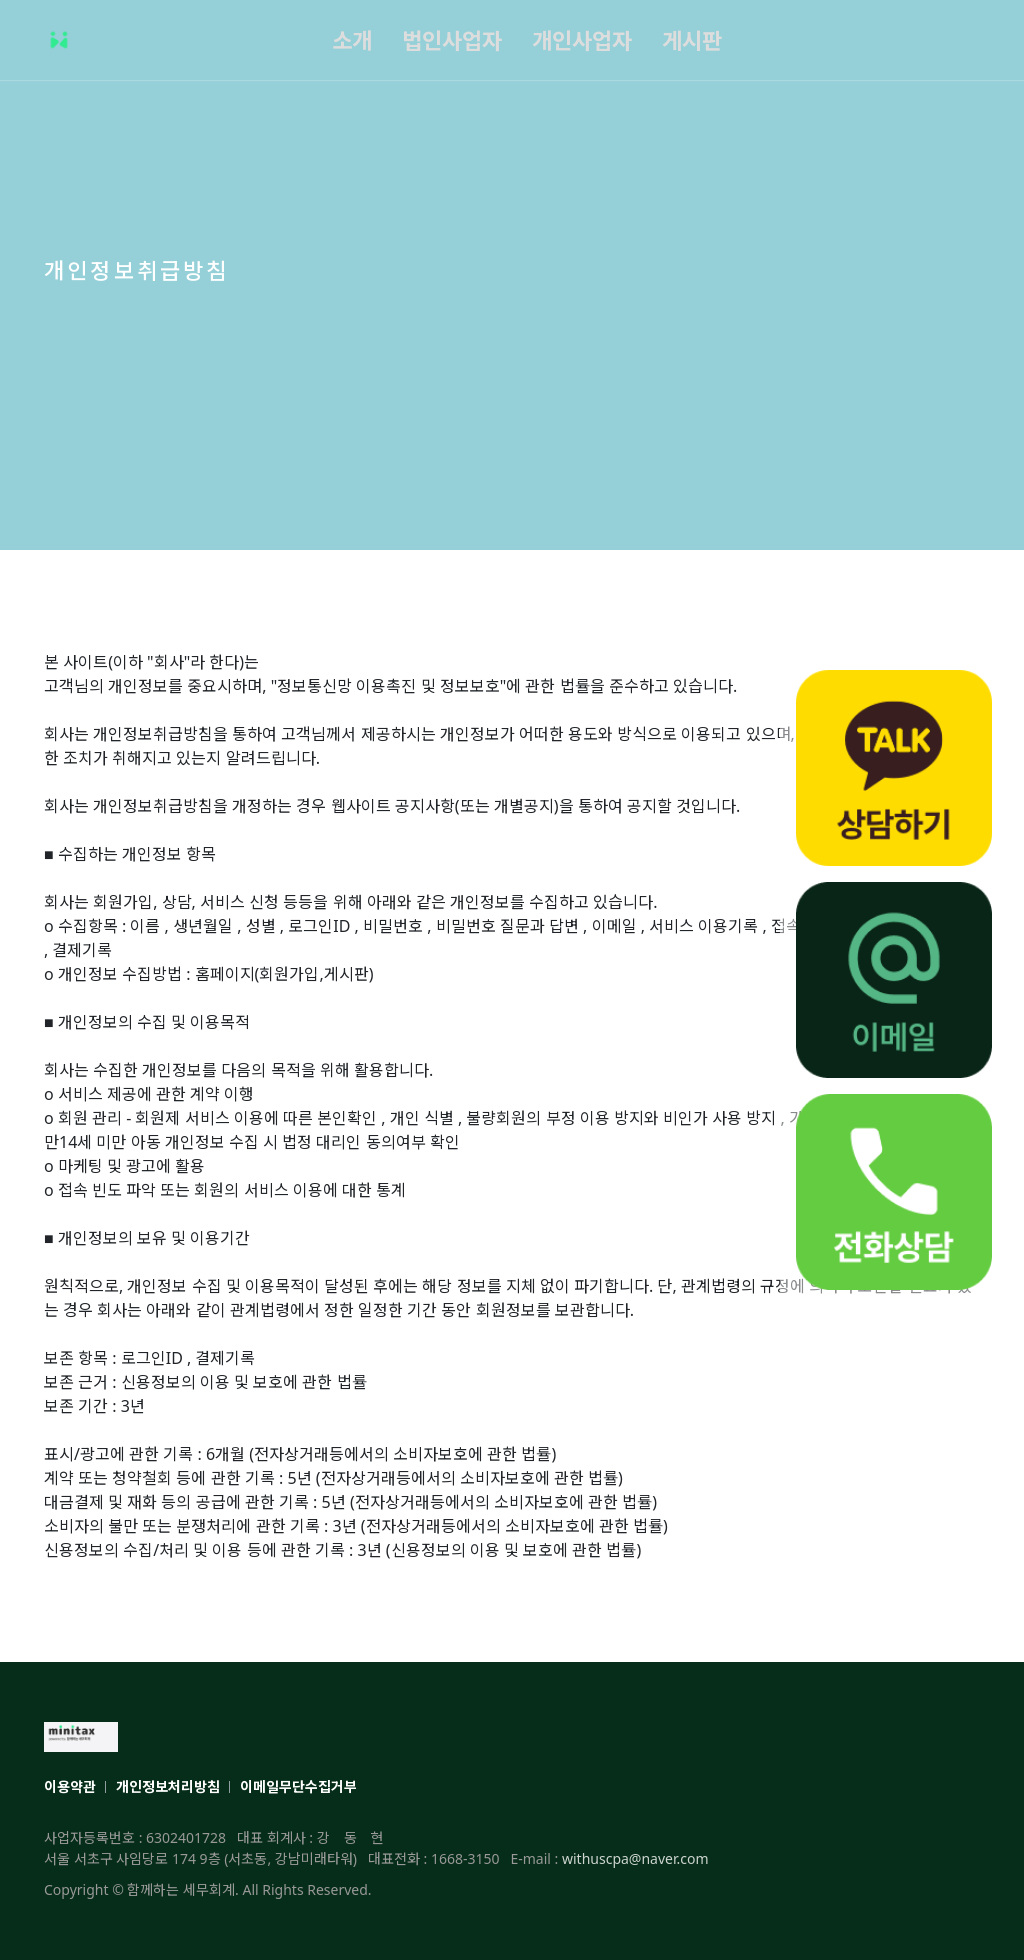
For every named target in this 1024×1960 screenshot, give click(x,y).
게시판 (692, 40)
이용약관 (70, 1786)
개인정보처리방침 (168, 1786)
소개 (352, 40)
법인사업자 (452, 40)
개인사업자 (582, 40)
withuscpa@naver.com (635, 1858)
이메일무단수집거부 (298, 1786)
